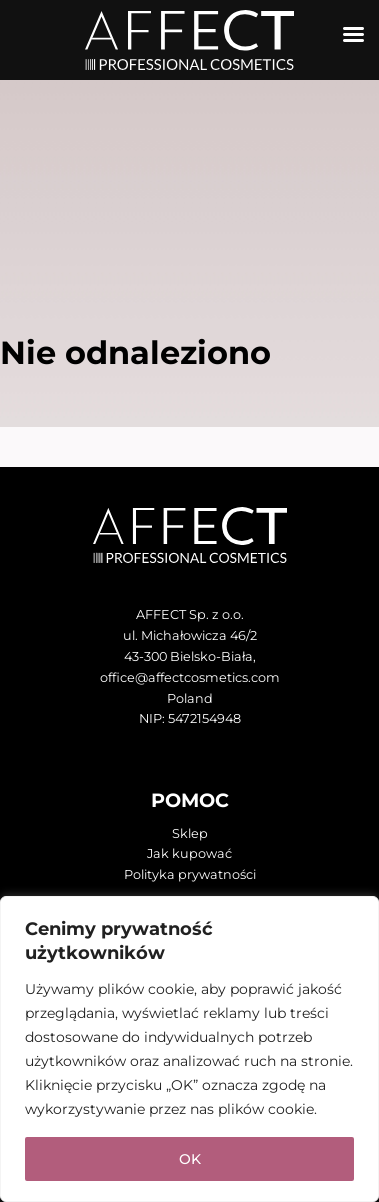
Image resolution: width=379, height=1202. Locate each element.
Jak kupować (189, 853)
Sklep (190, 833)
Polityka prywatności (190, 874)
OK (190, 1159)
